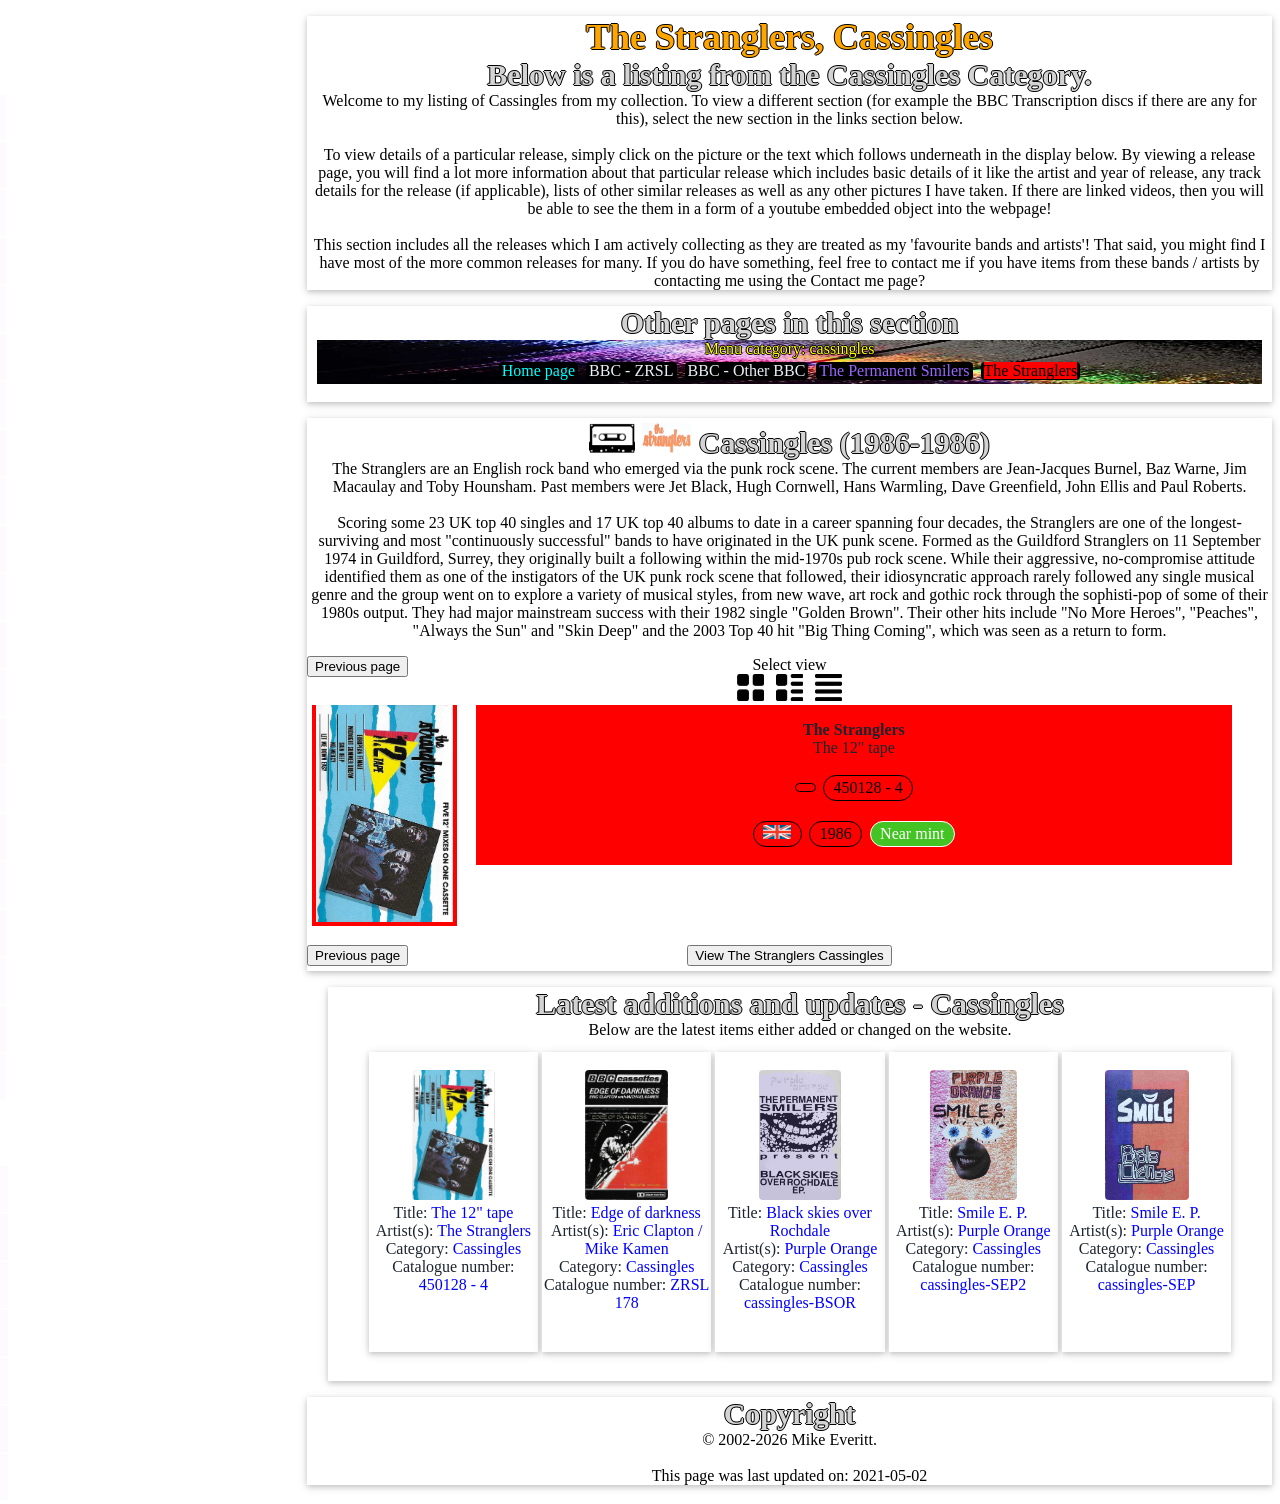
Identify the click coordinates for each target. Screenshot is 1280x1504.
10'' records (123, 404)
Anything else (131, 1076)
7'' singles (118, 164)
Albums (112, 500)
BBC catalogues (178, 1332)
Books (107, 980)
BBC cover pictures (189, 1284)
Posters (110, 884)
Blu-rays (114, 740)
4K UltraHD (127, 788)
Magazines (121, 932)
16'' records (123, 452)
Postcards (117, 836)
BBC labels (162, 1236)
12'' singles (122, 212)
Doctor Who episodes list (207, 1476)
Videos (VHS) (132, 644)
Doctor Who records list (203, 1428)
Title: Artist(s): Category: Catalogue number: (453, 1234)
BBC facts (159, 1380)
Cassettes (117, 548)
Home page (123, 116)
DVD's (109, 692)
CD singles (122, 308)
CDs (101, 596)
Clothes (111, 1028)
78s (98, 356)
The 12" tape (864, 738)
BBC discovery (175, 1188)
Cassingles (121, 260)
